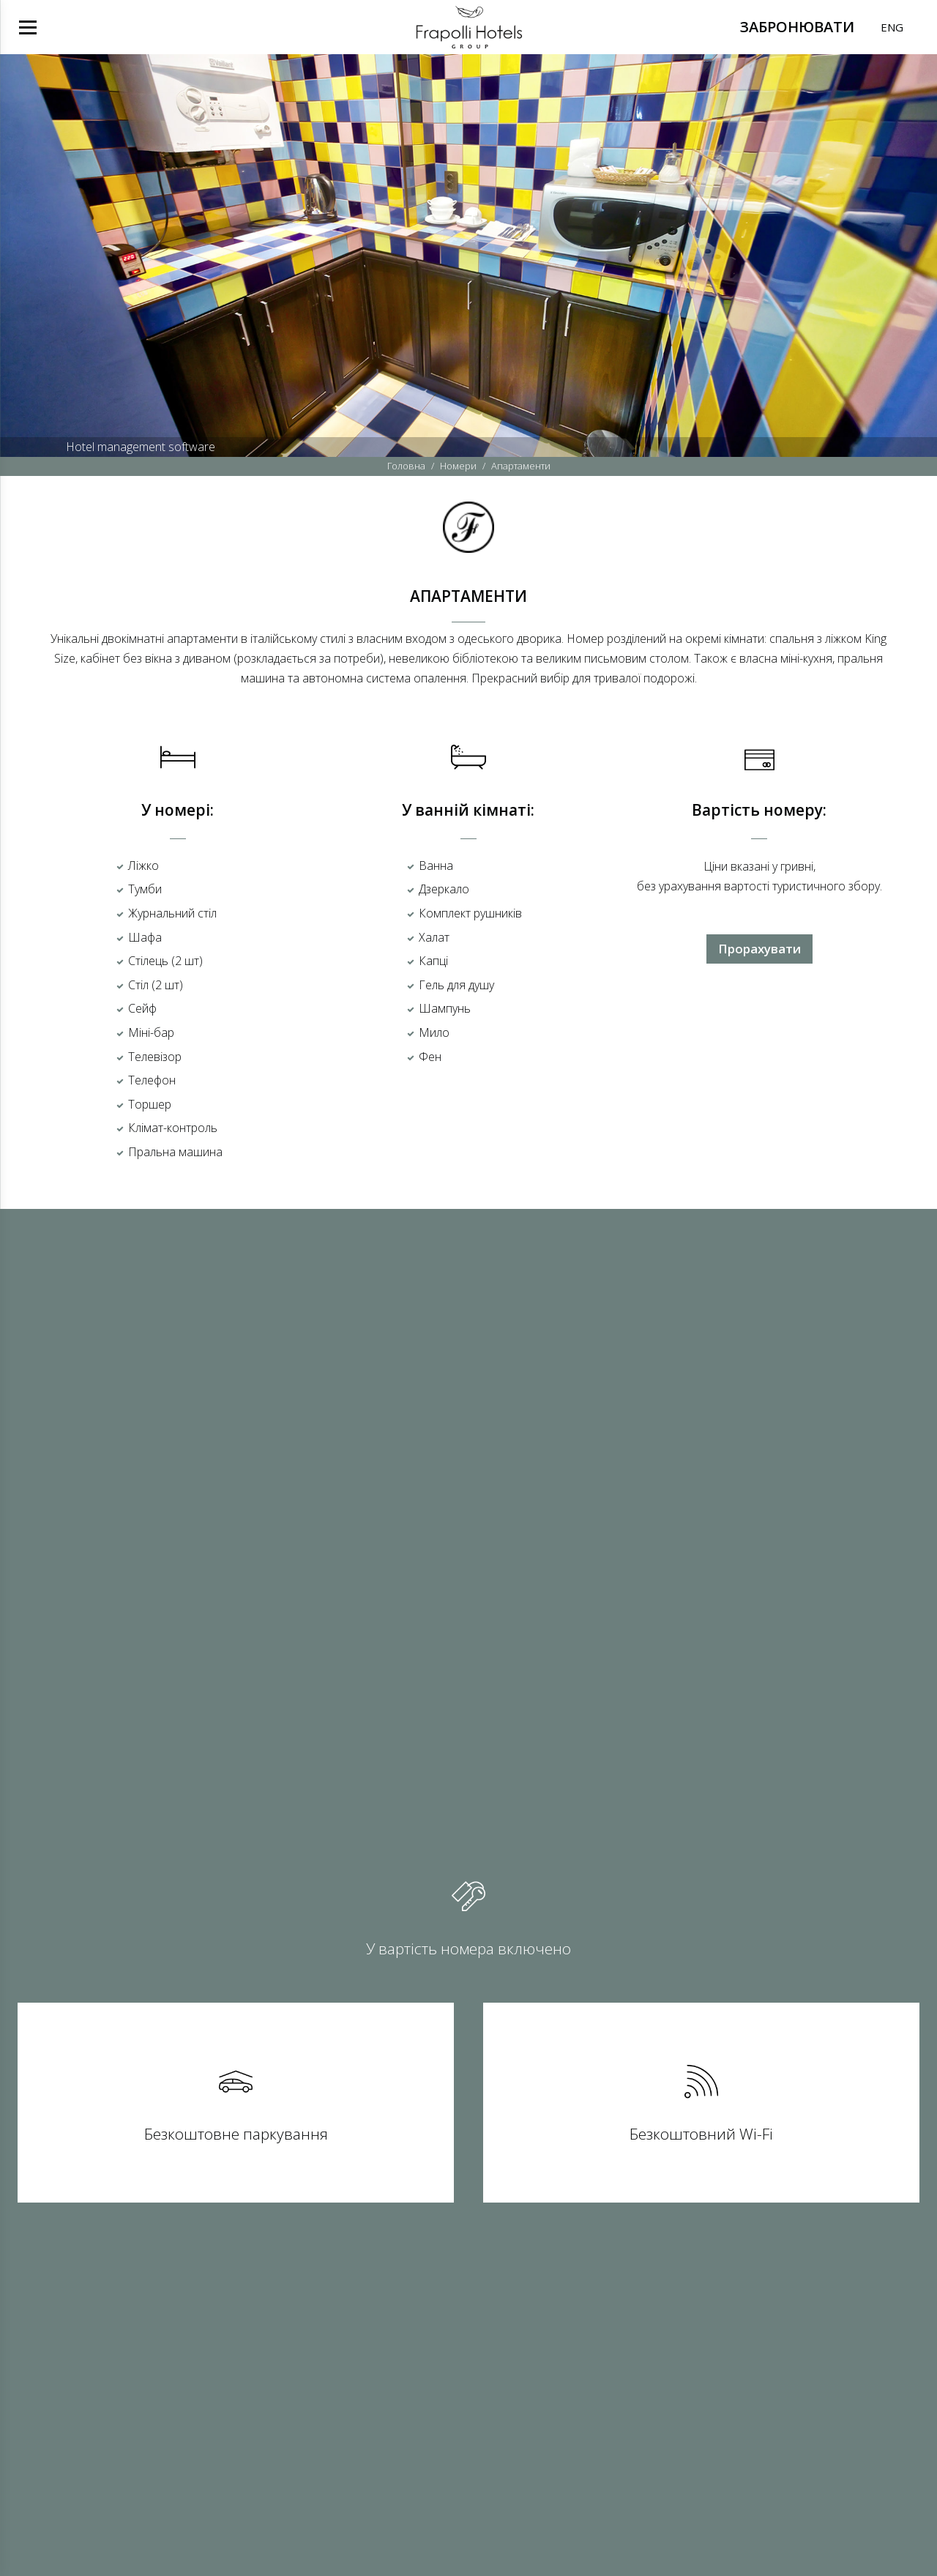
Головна (406, 465)
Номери (458, 465)
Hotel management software (140, 447)
